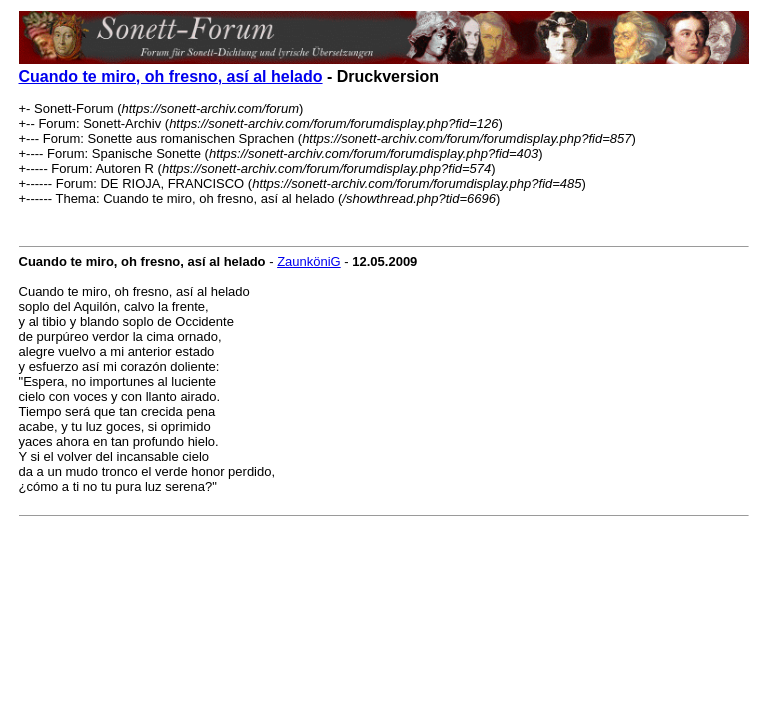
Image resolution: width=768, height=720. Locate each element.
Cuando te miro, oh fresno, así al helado (171, 76)
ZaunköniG (309, 261)
